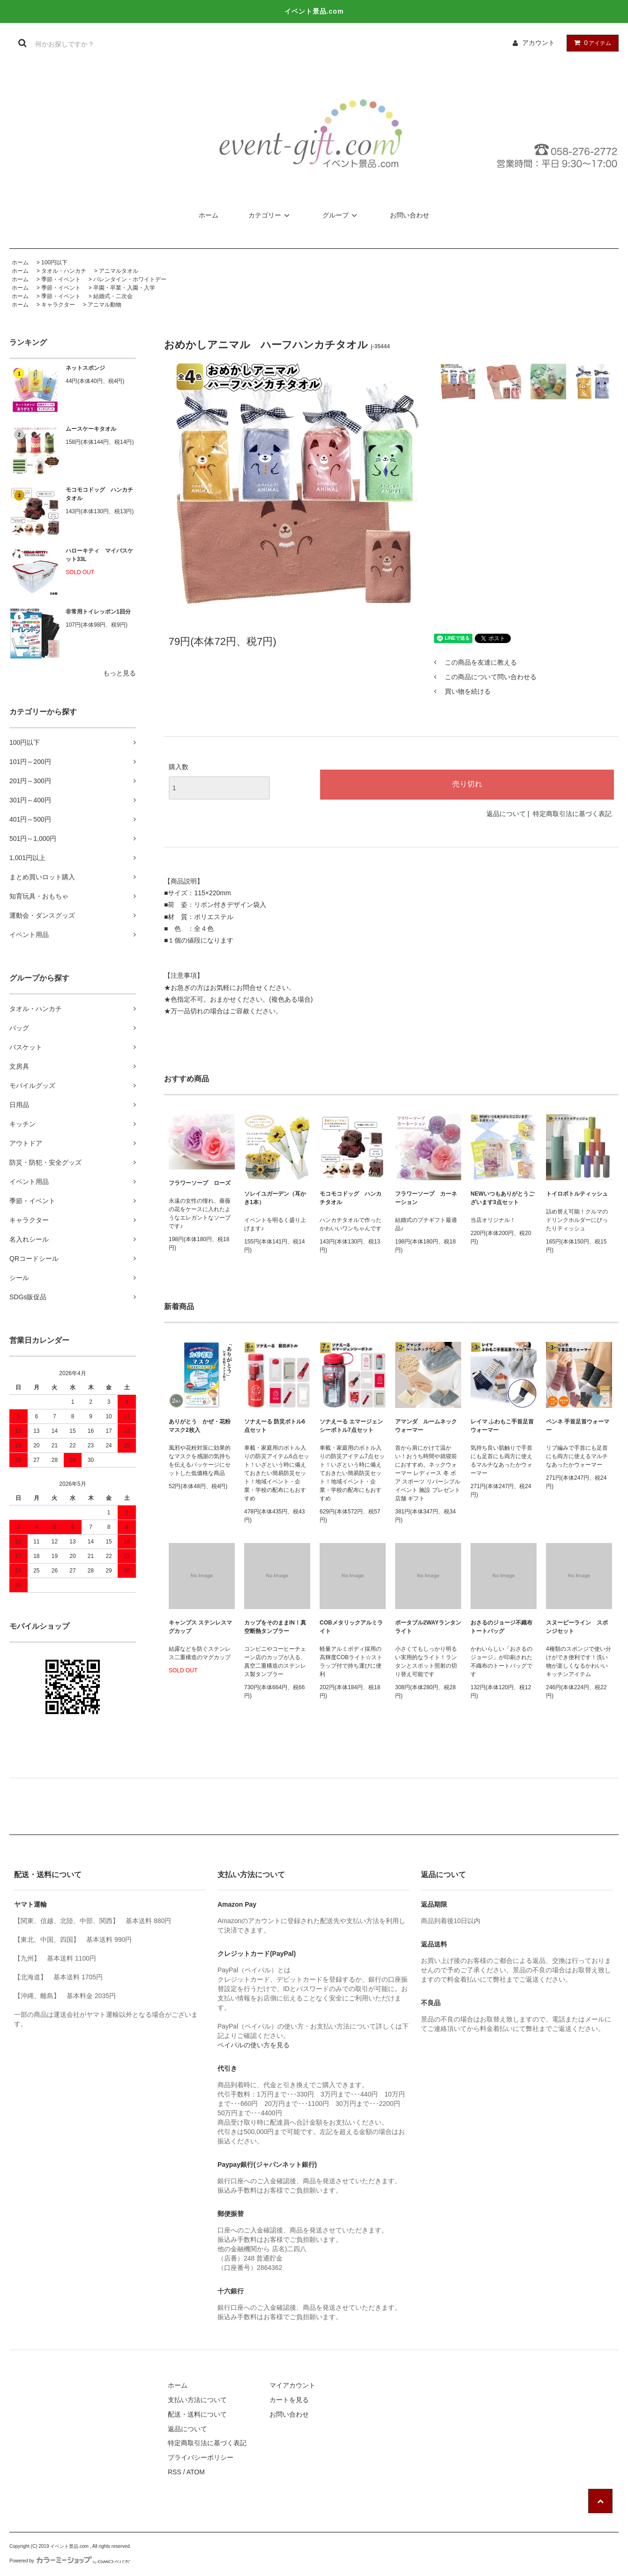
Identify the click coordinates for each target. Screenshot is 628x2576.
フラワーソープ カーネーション (426, 1198)
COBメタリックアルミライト (351, 1626)
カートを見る (289, 2400)
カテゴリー (270, 215)
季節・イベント (61, 279)
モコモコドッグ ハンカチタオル (99, 494)
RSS (174, 2472)
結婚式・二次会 (113, 296)
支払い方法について (197, 2400)
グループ (341, 215)
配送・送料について (197, 2414)
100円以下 (54, 262)
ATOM (196, 2472)
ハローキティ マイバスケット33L (99, 554)
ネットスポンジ (85, 368)
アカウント (538, 42)
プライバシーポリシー (200, 2457)
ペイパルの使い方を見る (253, 2045)
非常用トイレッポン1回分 (98, 611)
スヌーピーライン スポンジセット (577, 1626)
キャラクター (58, 304)
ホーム (208, 215)
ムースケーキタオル (91, 429)
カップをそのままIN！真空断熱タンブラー (275, 1626)
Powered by (69, 2560)
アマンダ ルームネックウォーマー (426, 1425)
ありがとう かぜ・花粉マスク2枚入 (200, 1425)
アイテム (590, 42)
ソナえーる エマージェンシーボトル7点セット (351, 1425)
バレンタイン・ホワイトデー (129, 279)
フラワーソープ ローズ (200, 1183)
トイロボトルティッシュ (577, 1194)
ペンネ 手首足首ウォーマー (577, 1425)
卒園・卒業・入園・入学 (124, 288)
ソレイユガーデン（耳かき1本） (275, 1198)
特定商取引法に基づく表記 (572, 813)
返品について (506, 813)
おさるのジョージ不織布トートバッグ (501, 1626)
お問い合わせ (409, 215)
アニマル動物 (104, 304)
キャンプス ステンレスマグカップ (200, 1626)
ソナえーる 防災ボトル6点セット (274, 1425)
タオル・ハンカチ (63, 271)
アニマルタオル (118, 271)
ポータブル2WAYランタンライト (428, 1626)
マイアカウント (292, 2385)
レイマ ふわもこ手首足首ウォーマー (502, 1425)
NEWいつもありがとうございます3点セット (502, 1198)
